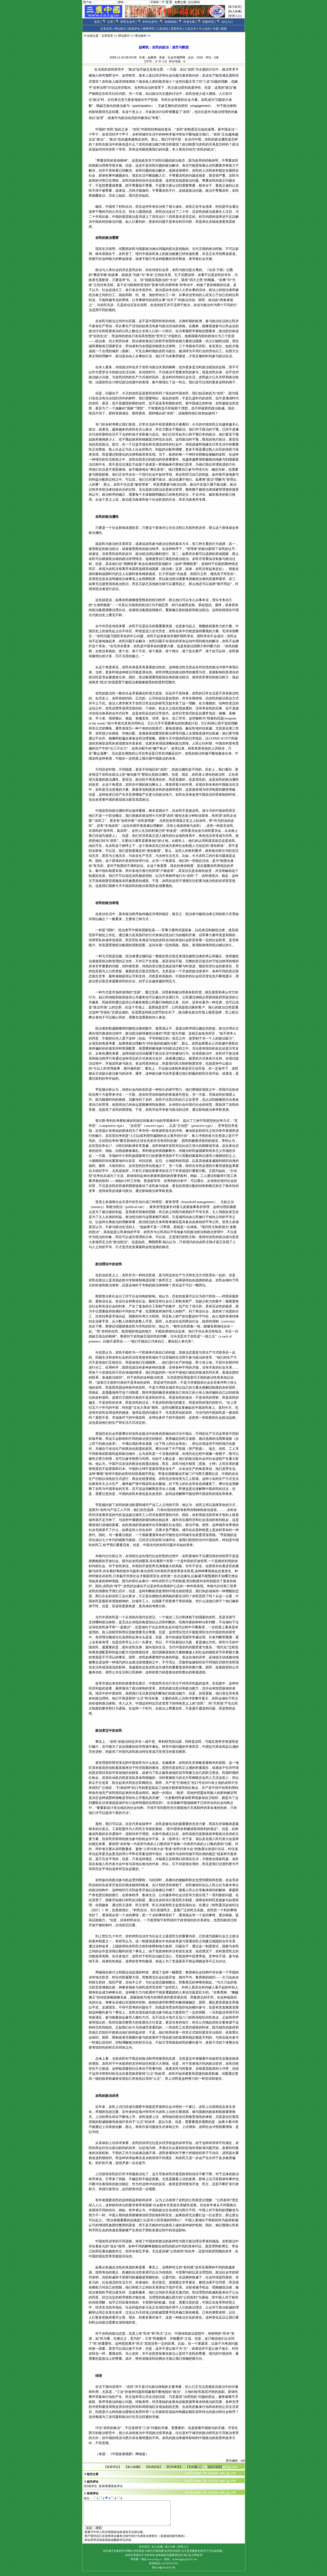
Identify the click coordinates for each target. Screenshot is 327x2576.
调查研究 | (149, 28)
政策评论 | (135, 28)
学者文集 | (190, 21)
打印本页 (174, 2466)
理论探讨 (124, 35)
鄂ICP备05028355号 (163, 2572)
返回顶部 (215, 2466)
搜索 (224, 28)
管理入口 (183, 2551)
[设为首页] (235, 6)
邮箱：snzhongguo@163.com (180, 2564)
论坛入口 (227, 21)
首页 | (98, 21)
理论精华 (140, 35)
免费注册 (180, 2)
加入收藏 (133, 2466)
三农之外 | (191, 28)
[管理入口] (235, 16)
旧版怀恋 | (209, 21)
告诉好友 (153, 2466)
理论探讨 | (121, 28)
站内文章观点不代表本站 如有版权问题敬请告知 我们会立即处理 (163, 2560)
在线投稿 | (171, 21)
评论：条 (212, 57)
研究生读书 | (128, 21)
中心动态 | (205, 28)
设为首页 (144, 2551)
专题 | (216, 28)
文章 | (111, 21)
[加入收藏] (235, 11)
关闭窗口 (194, 2466)
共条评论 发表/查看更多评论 (103, 2486)
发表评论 (112, 2466)
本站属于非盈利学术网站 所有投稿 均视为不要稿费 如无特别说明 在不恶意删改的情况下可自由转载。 (164, 2555)
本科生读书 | (150, 21)
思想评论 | (177, 28)
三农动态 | (163, 28)
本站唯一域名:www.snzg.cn (146, 2564)
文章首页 (106, 28)
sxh (242, 2460)
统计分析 (170, 2551)
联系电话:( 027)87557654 (163, 2568)
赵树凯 (152, 57)
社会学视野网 (176, 57)
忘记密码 (194, 2)
